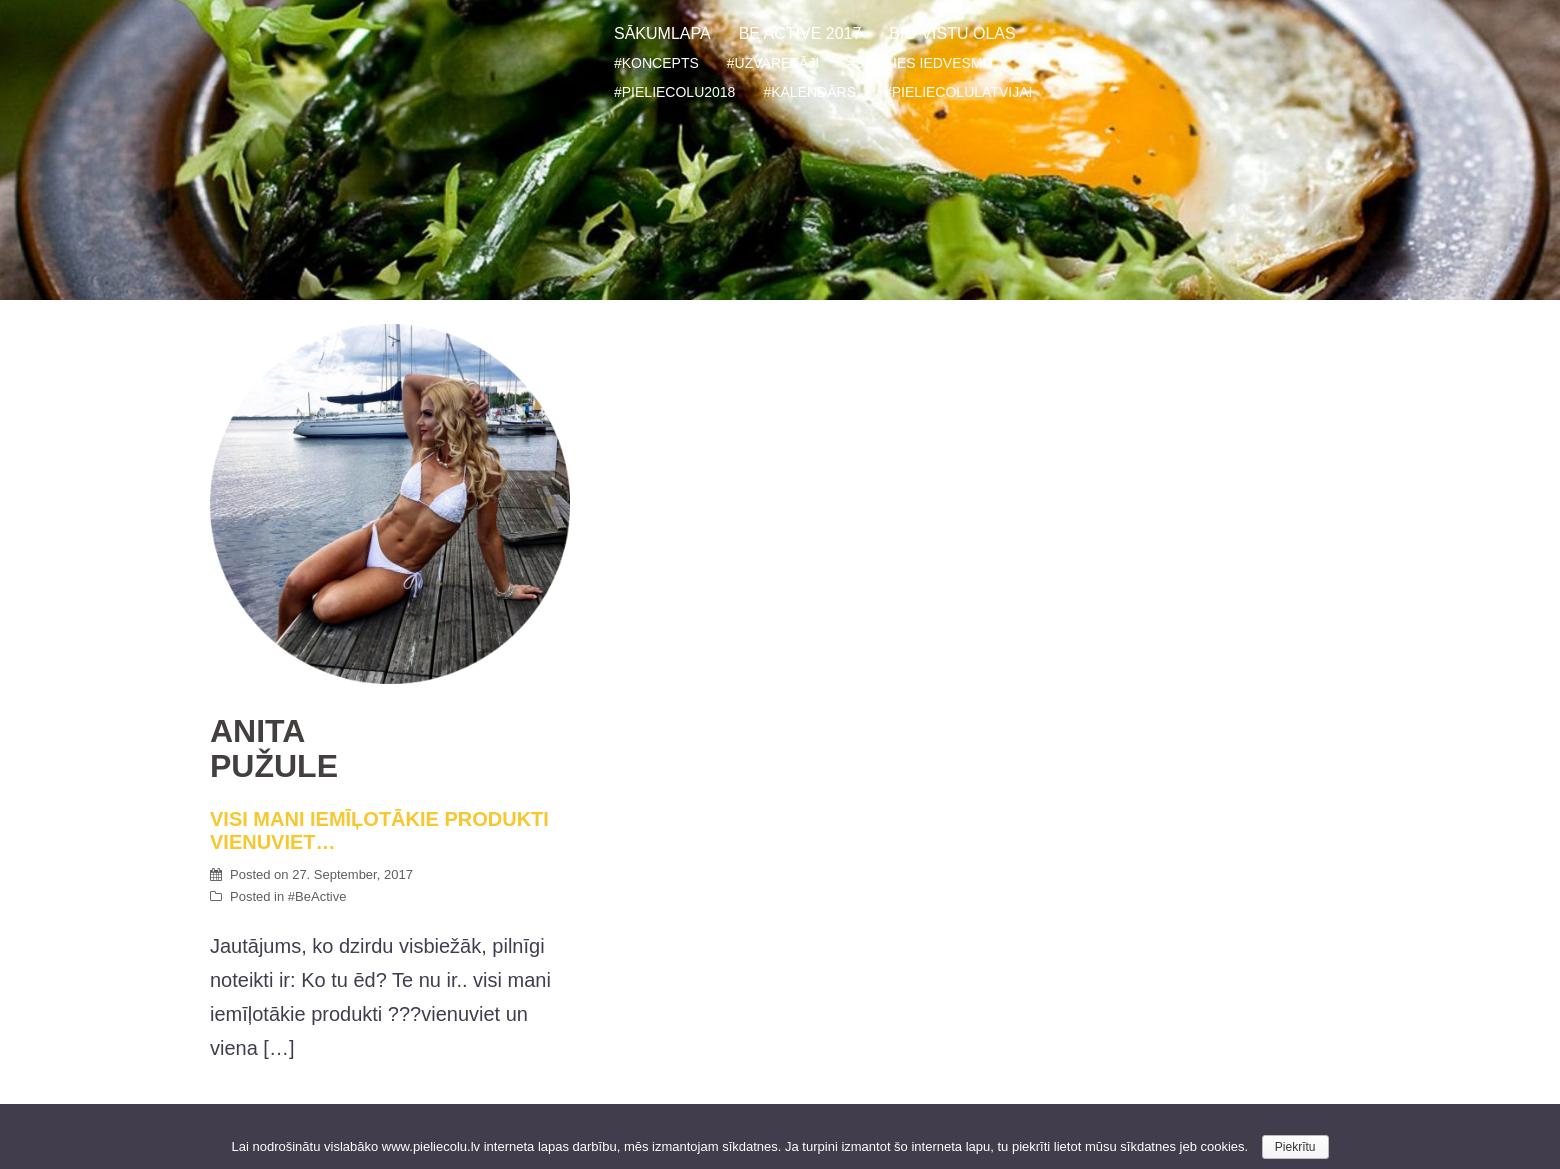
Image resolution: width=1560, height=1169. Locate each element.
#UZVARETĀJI (773, 63)
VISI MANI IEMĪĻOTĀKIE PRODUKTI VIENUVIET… (390, 783)
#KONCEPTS (656, 63)
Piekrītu (1295, 1147)
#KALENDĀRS (809, 92)
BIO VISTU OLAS (952, 33)
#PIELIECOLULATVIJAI (958, 92)
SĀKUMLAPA (662, 33)
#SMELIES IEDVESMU (920, 63)
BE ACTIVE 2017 (800, 33)
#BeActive (317, 896)
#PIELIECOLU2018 (674, 92)
